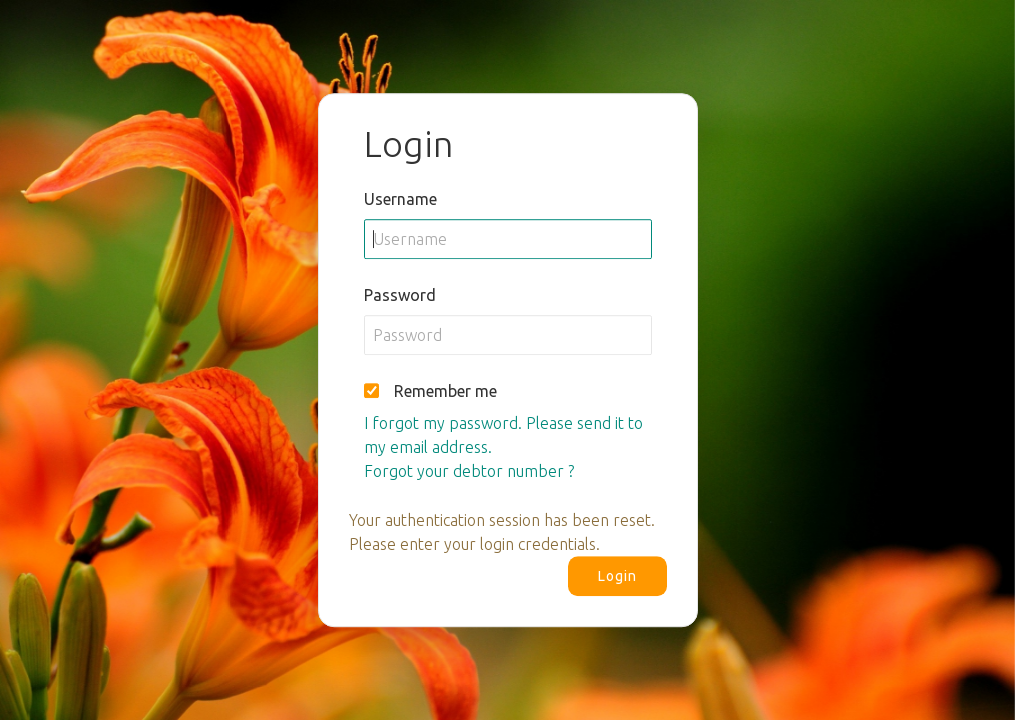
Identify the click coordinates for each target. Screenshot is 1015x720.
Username (400, 199)
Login (617, 576)
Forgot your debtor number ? (469, 471)
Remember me (445, 391)
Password (400, 295)
